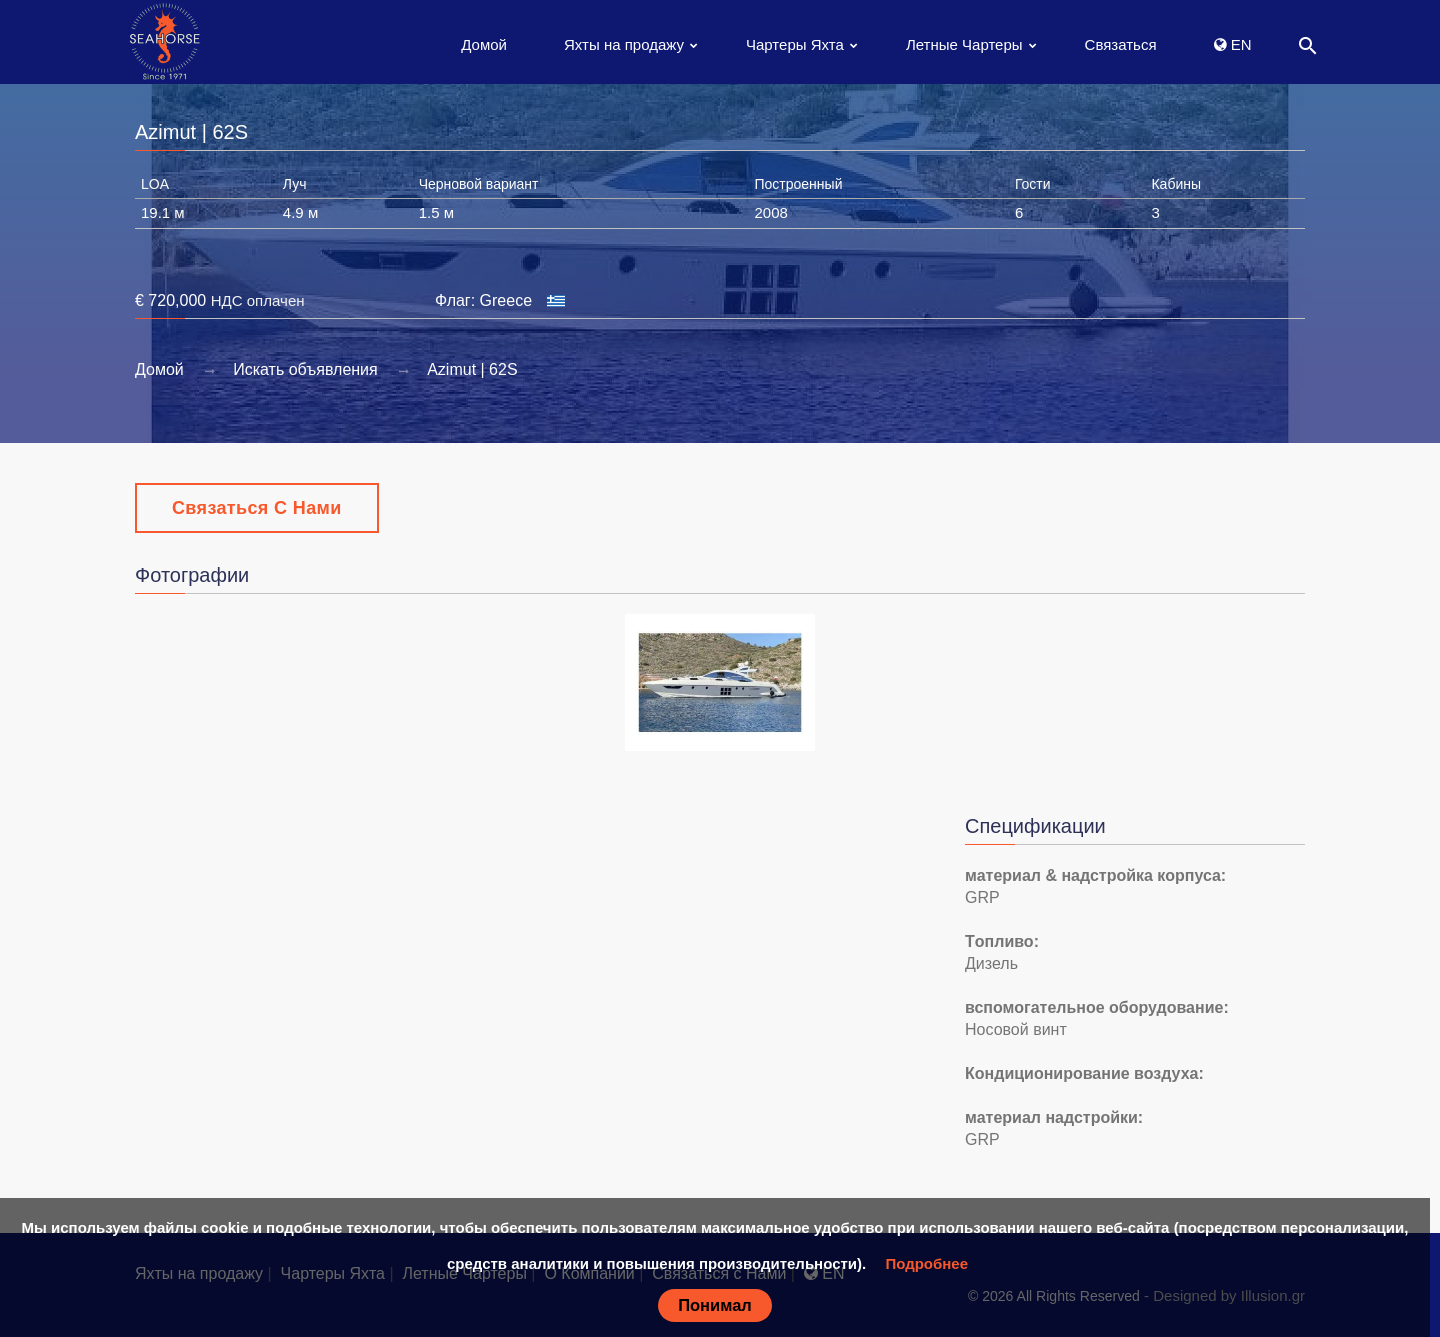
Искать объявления (305, 369)
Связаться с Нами (257, 508)
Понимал (715, 1305)
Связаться (1121, 44)
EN (1233, 44)
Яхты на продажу (624, 44)
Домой (484, 44)
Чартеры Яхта (795, 44)
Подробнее (926, 1263)
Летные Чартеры (964, 44)
